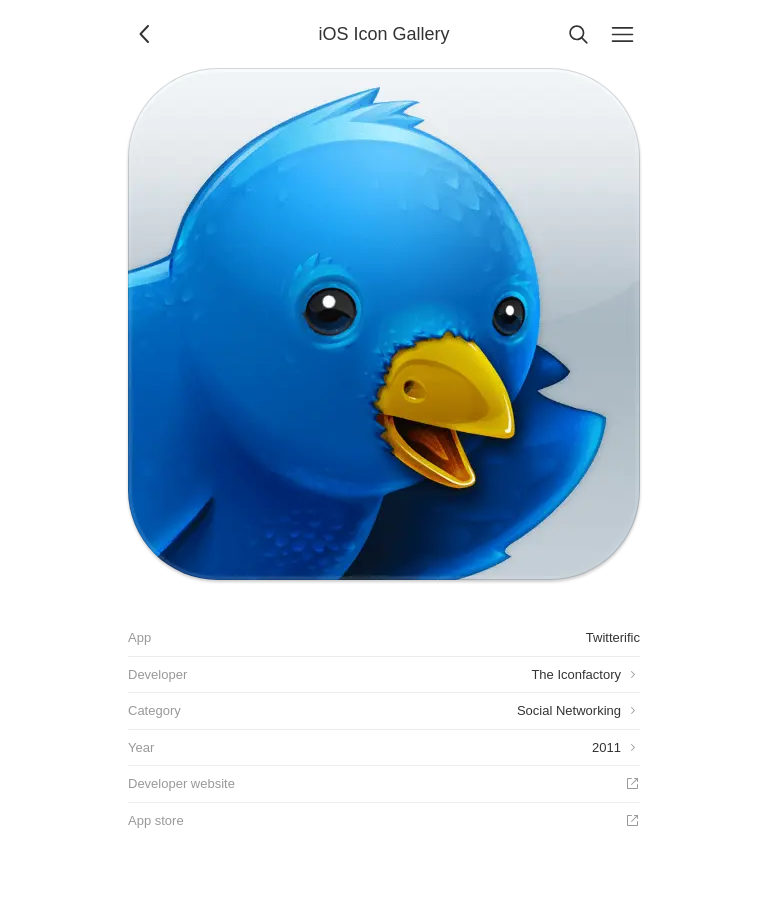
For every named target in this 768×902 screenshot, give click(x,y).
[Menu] (622, 34)
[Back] (146, 34)
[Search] (578, 34)
